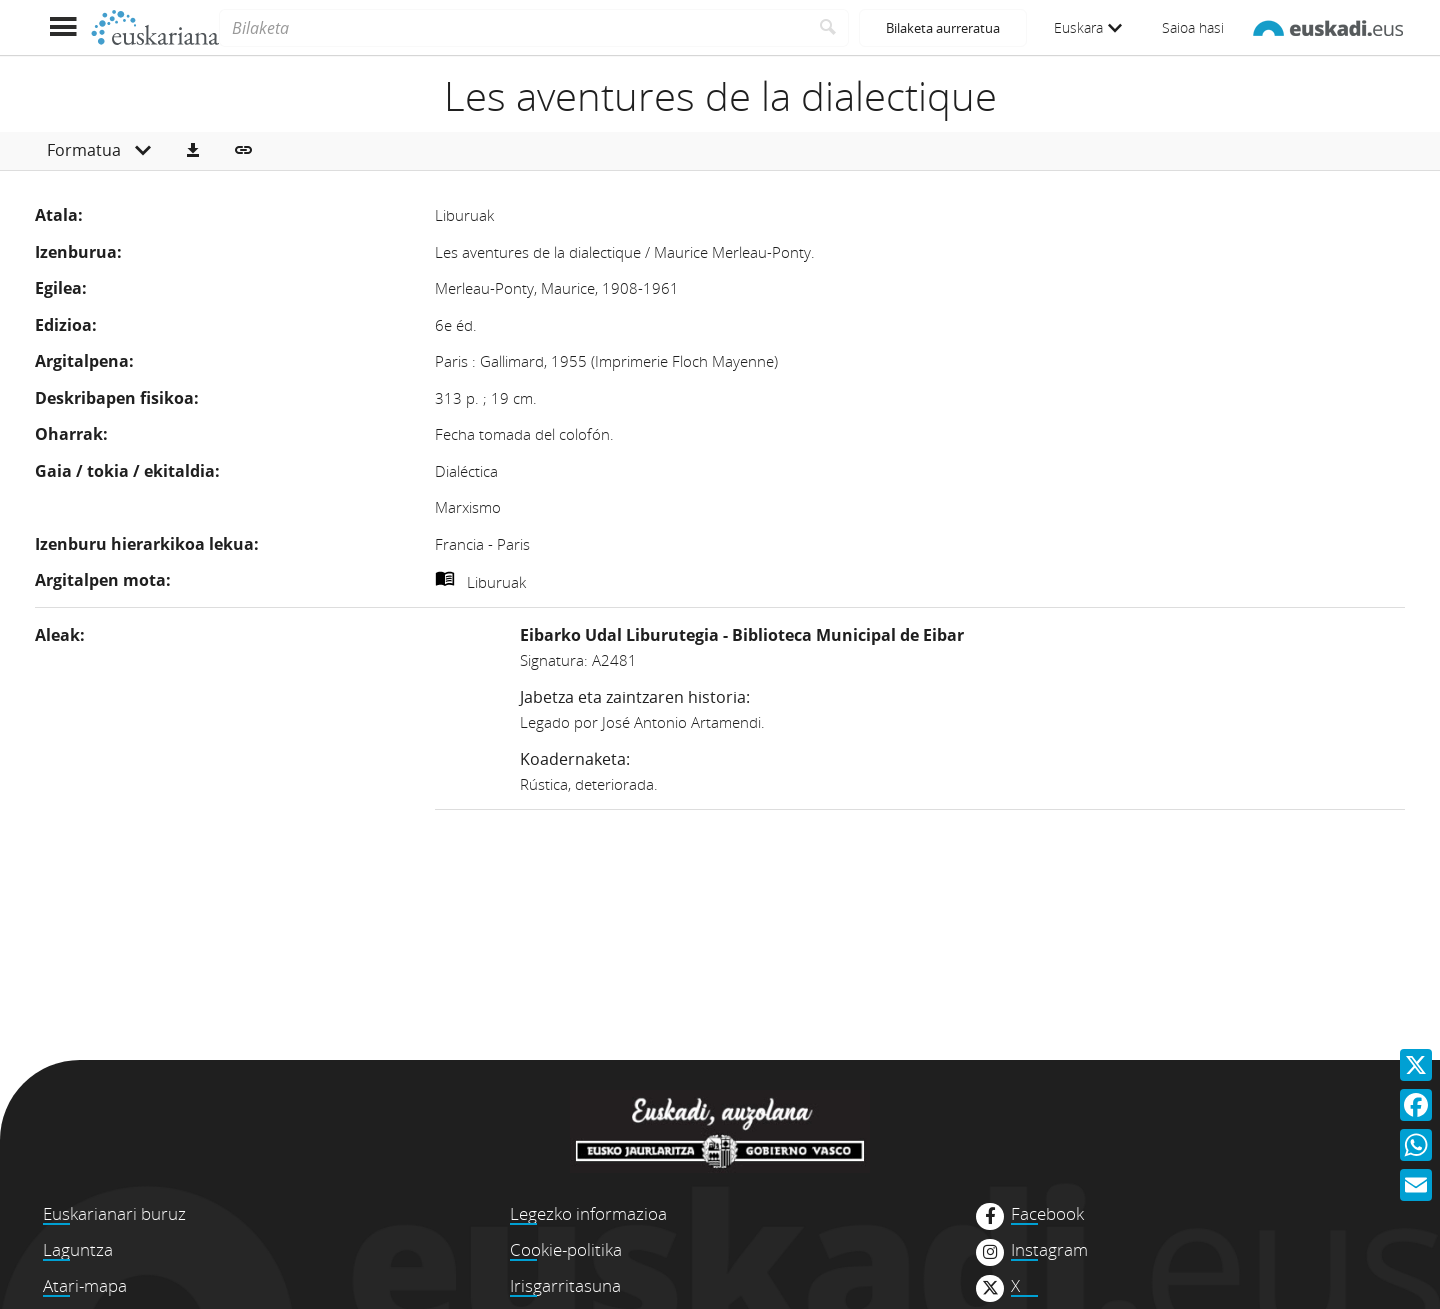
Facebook (1047, 1214)
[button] (193, 151)
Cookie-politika (566, 1249)
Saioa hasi (1193, 27)
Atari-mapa (85, 1285)
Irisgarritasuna (565, 1285)
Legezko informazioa (588, 1213)
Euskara (1088, 27)
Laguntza (78, 1249)
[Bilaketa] (513, 28)
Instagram (1049, 1250)
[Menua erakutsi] (62, 27)
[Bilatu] (828, 28)
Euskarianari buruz (114, 1213)
